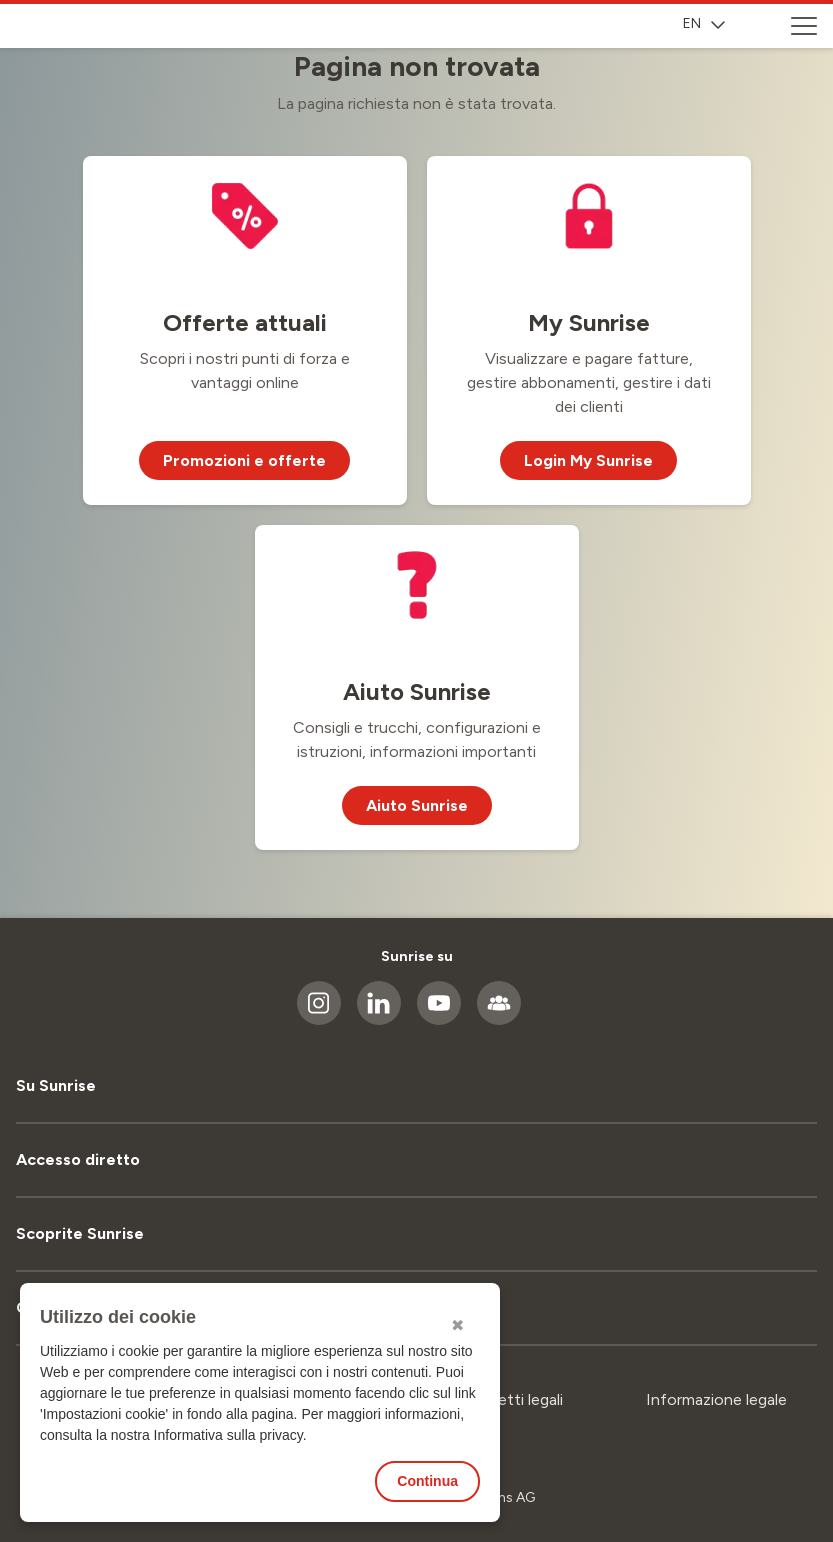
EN (704, 23)
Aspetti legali (516, 1399)
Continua (427, 1481)
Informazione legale (716, 1399)
